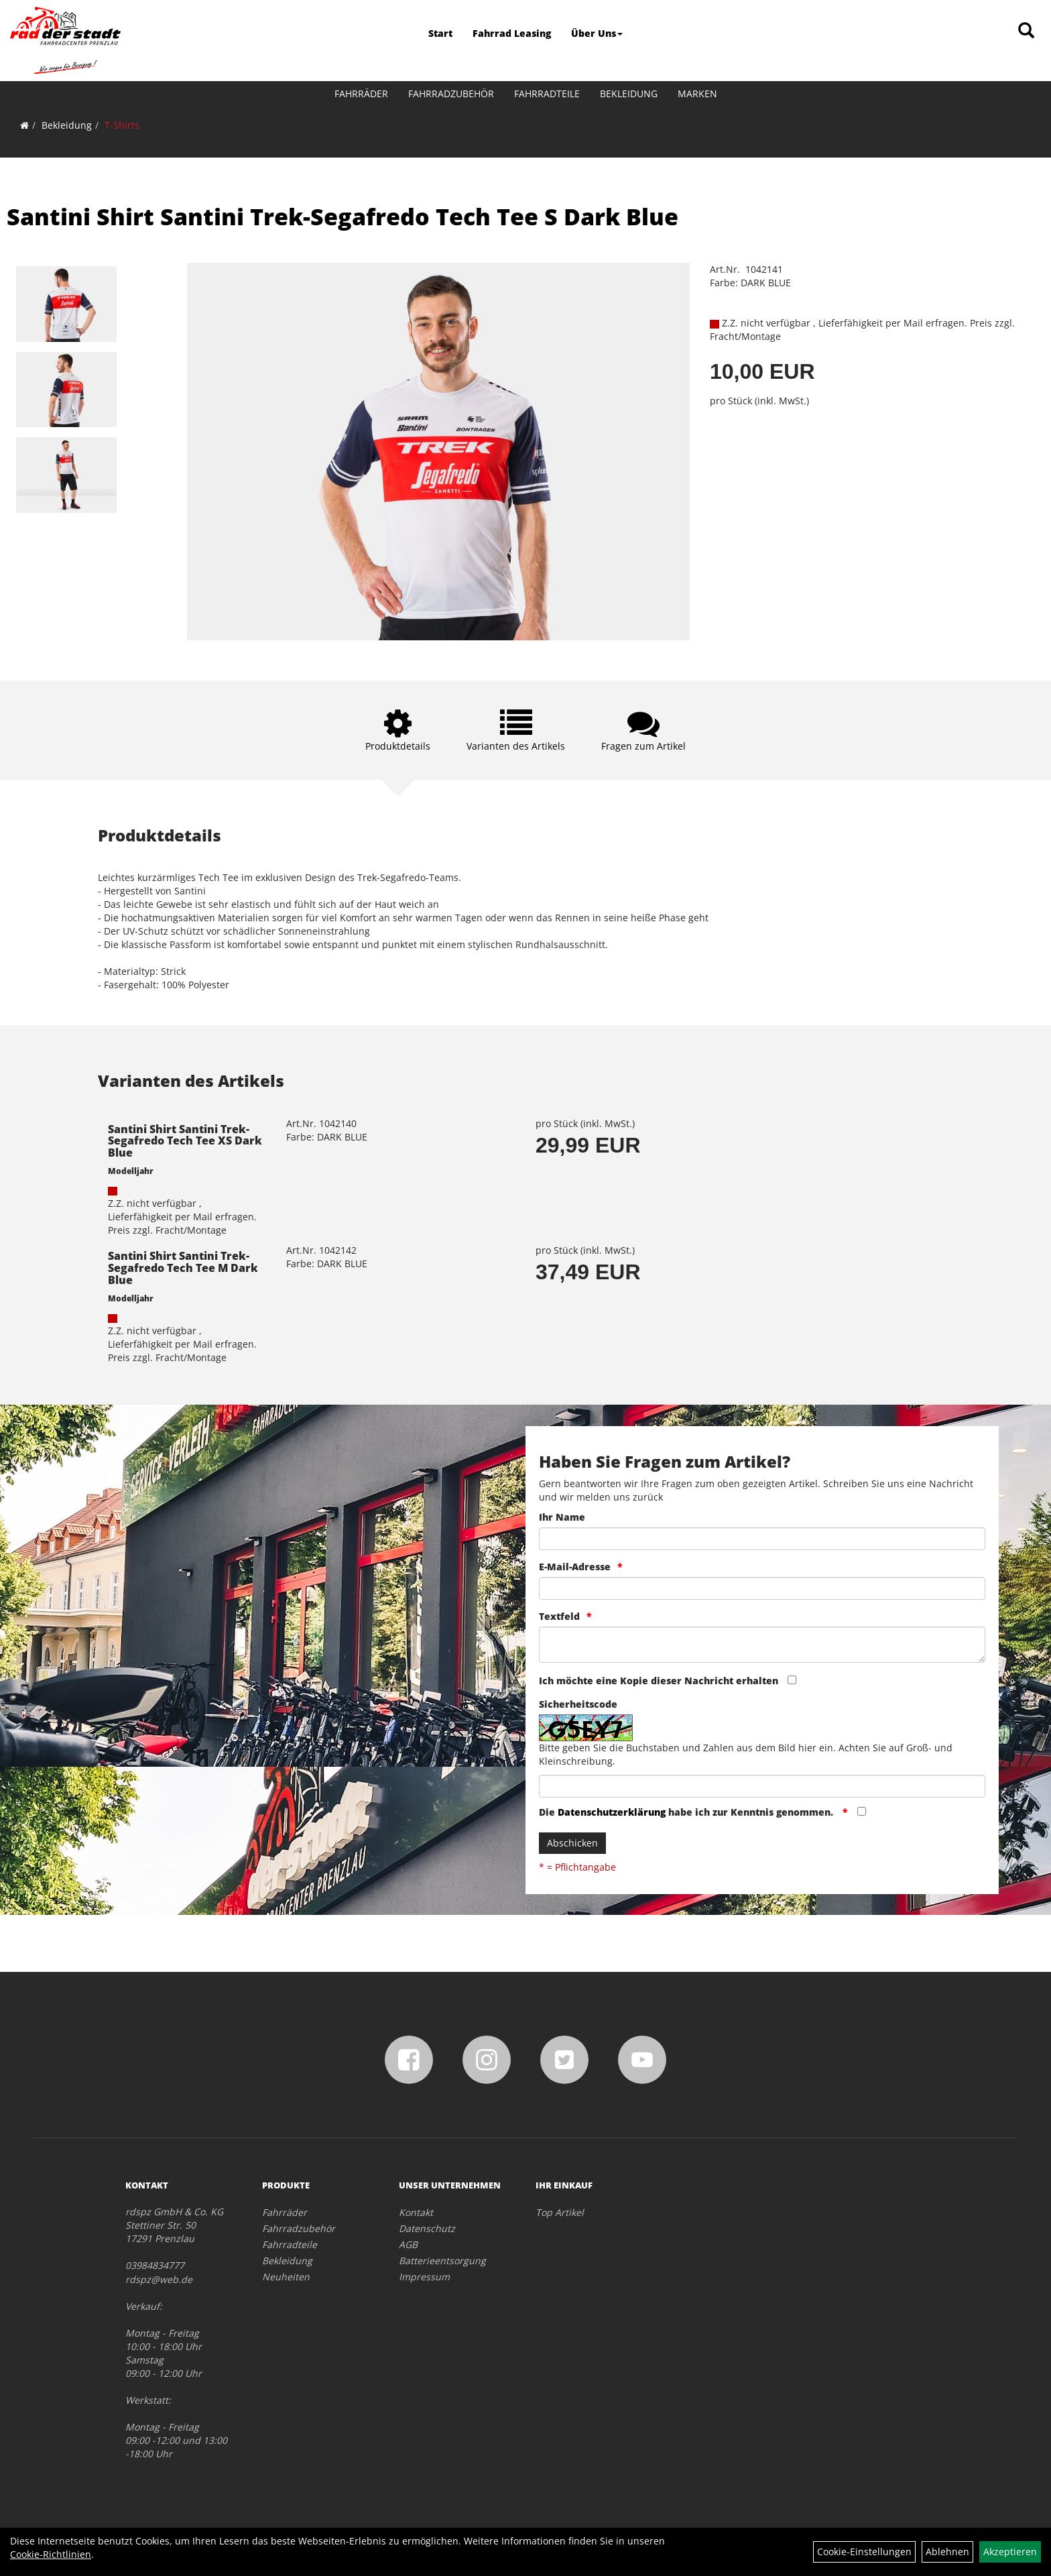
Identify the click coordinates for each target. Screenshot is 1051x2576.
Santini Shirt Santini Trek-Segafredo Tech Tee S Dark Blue (342, 216)
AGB (408, 2244)
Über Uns (597, 33)
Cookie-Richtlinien (50, 2554)
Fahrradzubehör (451, 93)
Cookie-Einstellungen (864, 2551)
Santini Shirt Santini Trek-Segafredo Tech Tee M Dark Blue (183, 1267)
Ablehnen (947, 2551)
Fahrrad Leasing (512, 33)
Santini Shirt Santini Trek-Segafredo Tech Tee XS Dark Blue (185, 1141)
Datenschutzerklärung (612, 1812)
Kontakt (416, 2212)
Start (440, 33)
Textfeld (559, 1616)
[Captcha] (762, 1786)
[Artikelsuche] (1026, 31)
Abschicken (572, 1842)
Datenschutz (427, 2228)
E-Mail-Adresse (575, 1566)
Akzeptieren (1010, 2551)
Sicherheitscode (578, 1704)
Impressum (424, 2276)
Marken (697, 93)
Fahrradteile (547, 93)
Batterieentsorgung (442, 2260)
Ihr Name (562, 1517)
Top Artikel (560, 2212)
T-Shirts (122, 125)
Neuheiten (286, 2276)
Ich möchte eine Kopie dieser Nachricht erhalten (658, 1680)
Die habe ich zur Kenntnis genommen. (687, 1812)
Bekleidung (629, 93)
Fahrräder (361, 93)
